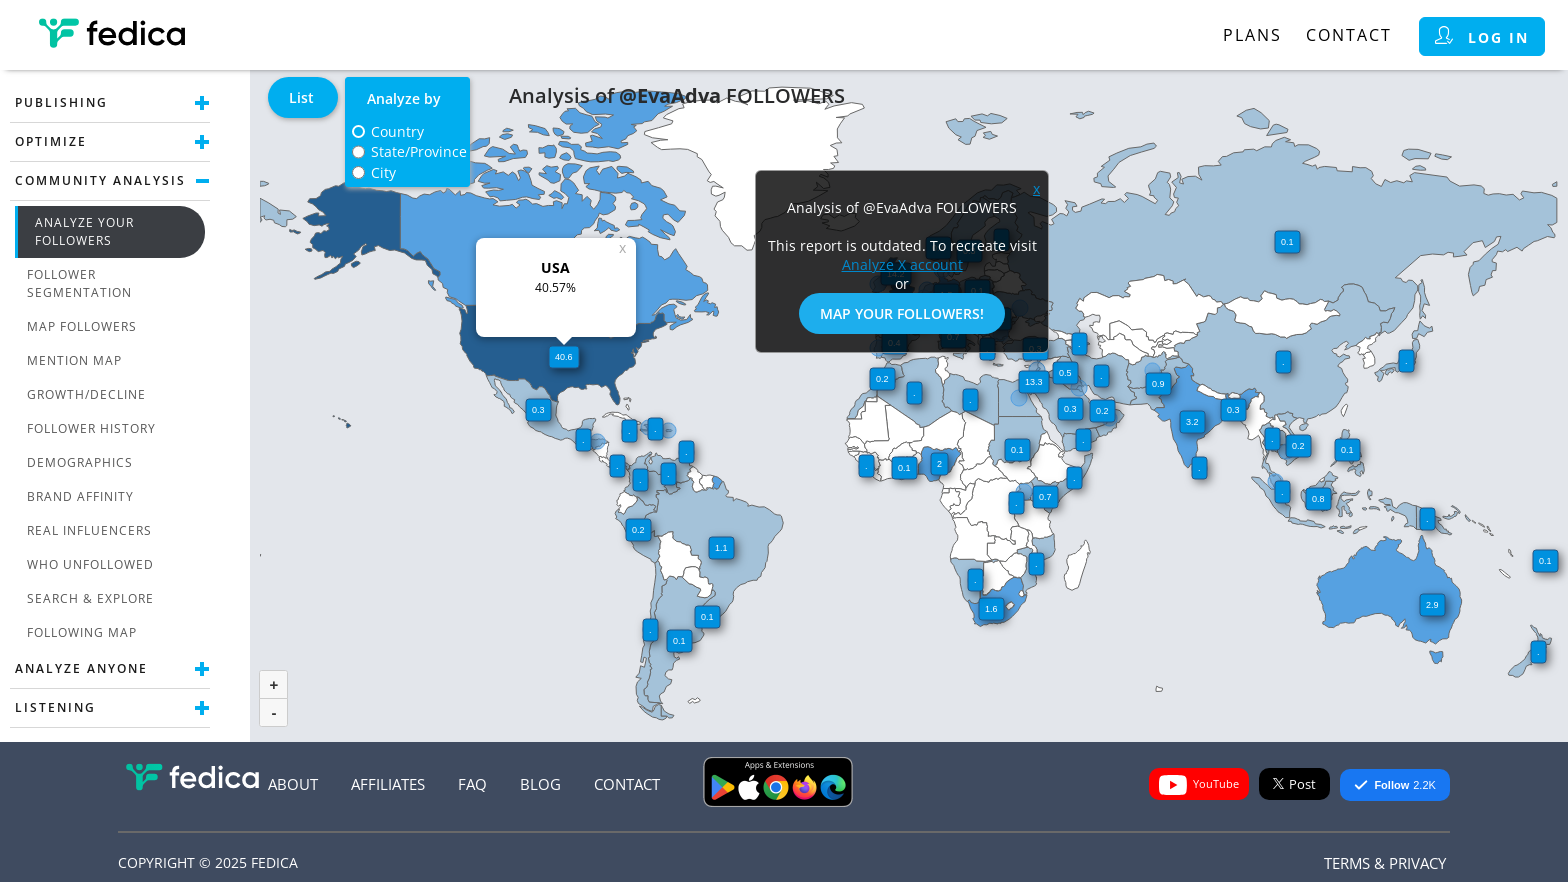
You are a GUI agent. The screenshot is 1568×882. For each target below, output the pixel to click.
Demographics (80, 462)
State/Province (419, 151)
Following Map (82, 632)
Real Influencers (89, 530)
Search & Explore (90, 598)
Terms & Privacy (1385, 863)
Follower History (91, 428)
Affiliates (388, 784)
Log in (1482, 36)
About (293, 784)
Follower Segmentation (79, 283)
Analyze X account (902, 264)
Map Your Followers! (902, 313)
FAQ (472, 784)
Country (397, 131)
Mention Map (74, 360)
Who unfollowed (90, 564)
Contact (1349, 35)
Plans (1252, 35)
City (383, 172)
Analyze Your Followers (84, 231)
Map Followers (82, 326)
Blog (540, 784)
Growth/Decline (86, 394)
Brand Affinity (80, 496)
